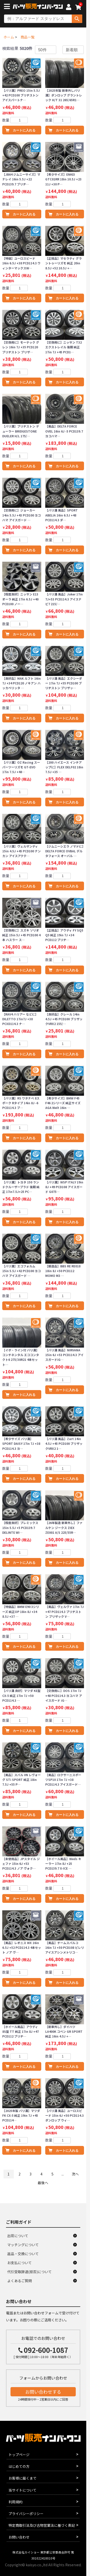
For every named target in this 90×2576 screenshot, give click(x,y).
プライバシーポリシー (26, 2514)
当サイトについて (22, 2490)
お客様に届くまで (22, 2478)
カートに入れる (24, 130)
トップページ (19, 2455)
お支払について (19, 2263)
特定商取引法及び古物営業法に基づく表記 (41, 2525)
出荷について (17, 2236)
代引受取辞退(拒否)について (29, 2272)
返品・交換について (23, 2254)
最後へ (43, 2182)
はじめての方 (19, 2466)
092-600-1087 (46, 2350)
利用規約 (15, 2502)
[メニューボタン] (8, 7)
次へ (75, 2173)
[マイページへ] (68, 7)
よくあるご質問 (19, 2281)
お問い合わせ (19, 2537)
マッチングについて (23, 2245)
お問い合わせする (43, 2391)
